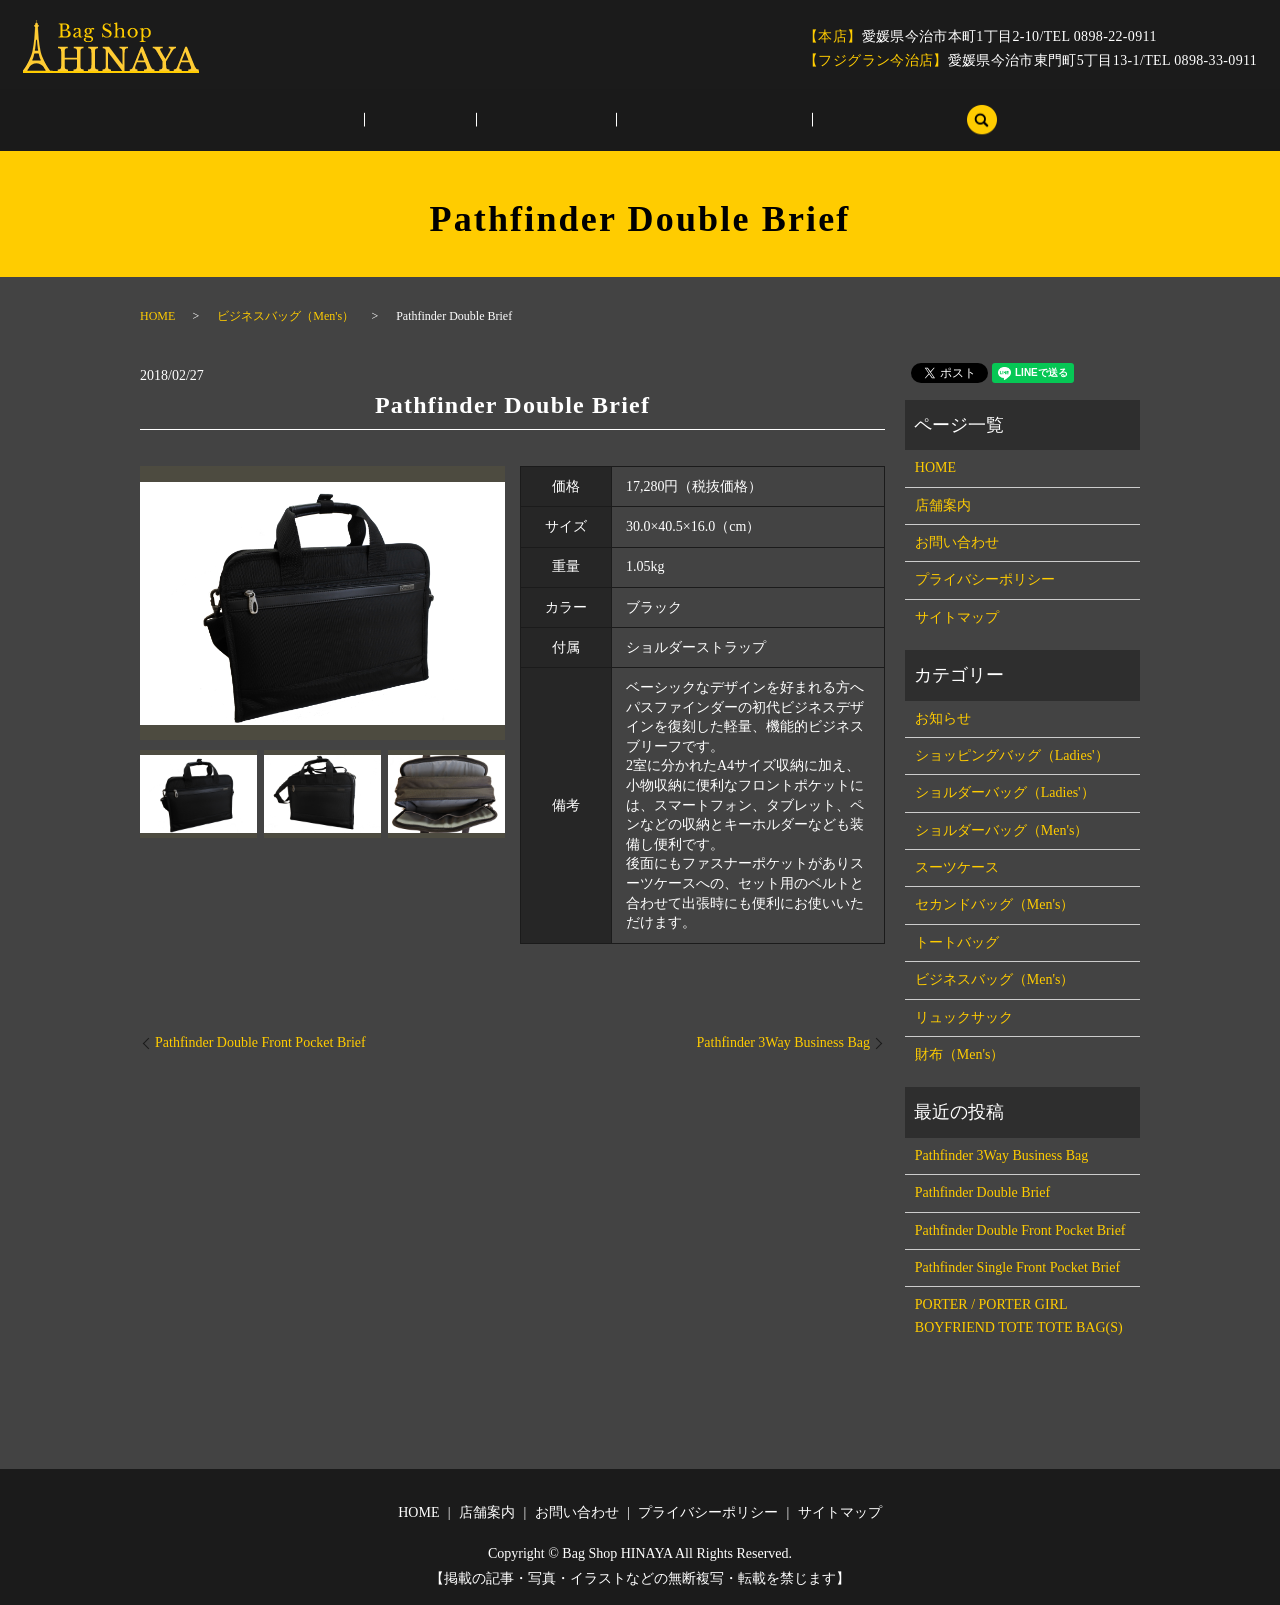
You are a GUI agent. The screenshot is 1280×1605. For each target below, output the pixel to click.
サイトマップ (832, 120)
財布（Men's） (960, 1054)
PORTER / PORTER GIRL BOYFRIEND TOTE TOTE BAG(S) (1019, 1315)
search (918, 120)
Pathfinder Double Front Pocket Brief (260, 1042)
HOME (368, 120)
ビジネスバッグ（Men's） (285, 316)
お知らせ (943, 718)
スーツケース (957, 867)
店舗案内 (446, 120)
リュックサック (964, 1017)
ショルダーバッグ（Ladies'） (1005, 792)
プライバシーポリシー (689, 120)
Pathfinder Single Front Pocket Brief (1017, 1267)
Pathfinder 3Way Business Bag (783, 1042)
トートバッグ (957, 942)
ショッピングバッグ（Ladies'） (1012, 755)
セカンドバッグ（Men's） (995, 904)
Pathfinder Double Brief (982, 1192)
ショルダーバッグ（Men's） (1002, 830)
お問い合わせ (546, 120)
